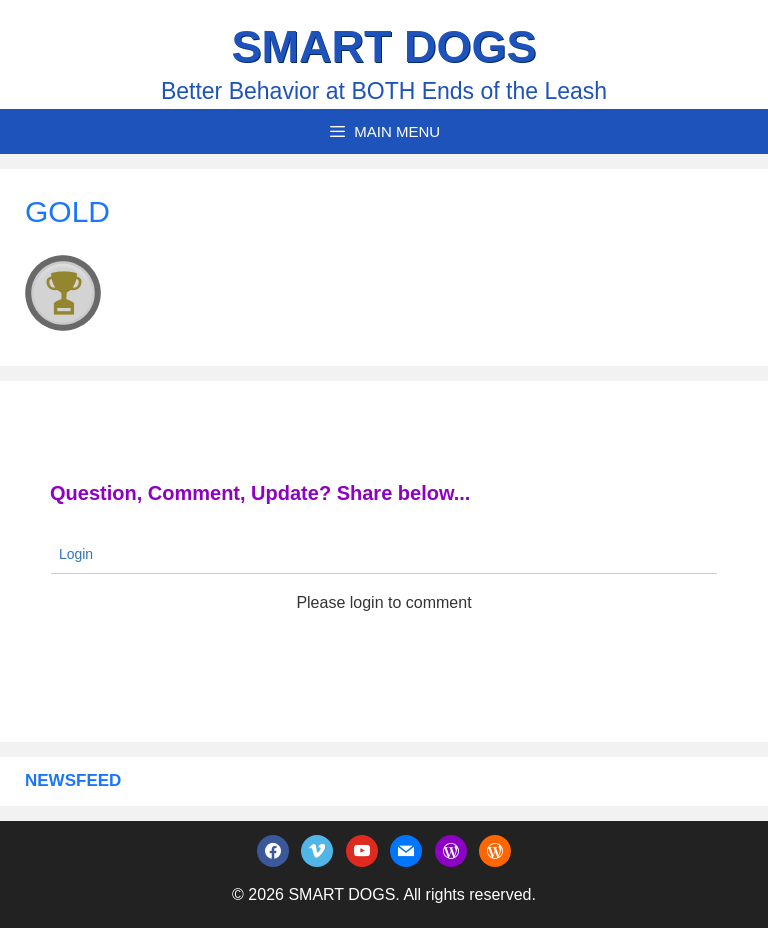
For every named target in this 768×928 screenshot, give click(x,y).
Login (74, 554)
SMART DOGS (383, 46)
